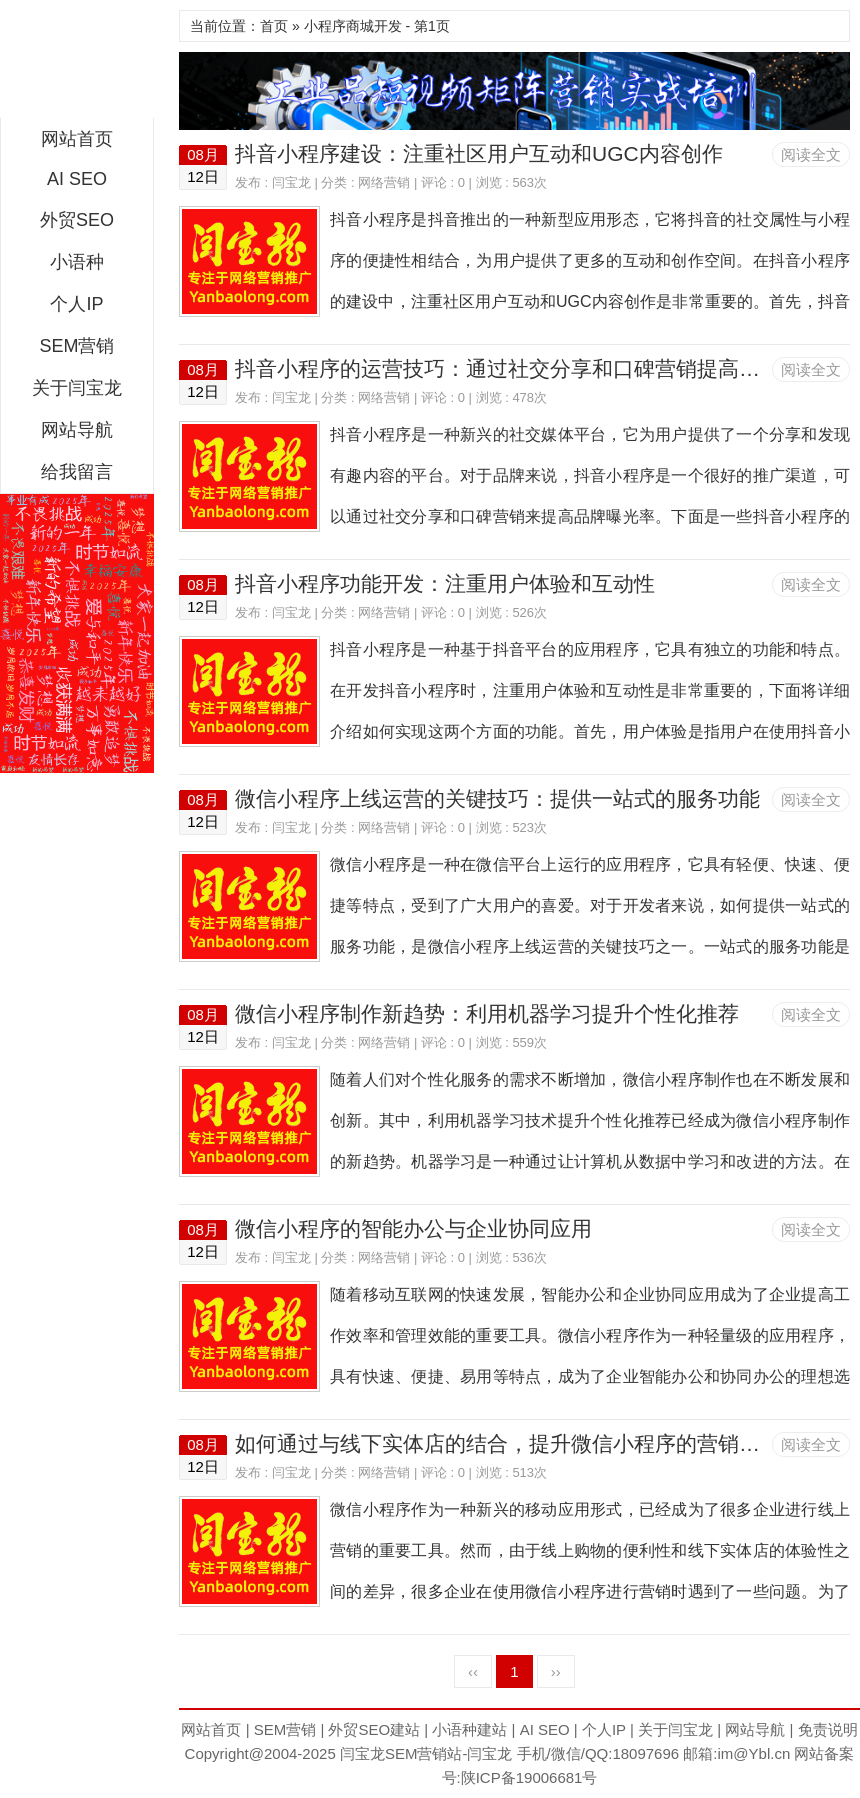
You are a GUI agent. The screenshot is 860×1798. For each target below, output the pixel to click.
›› (556, 1671)
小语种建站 (469, 1729)
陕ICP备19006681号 (529, 1777)
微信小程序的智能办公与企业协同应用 (413, 1228)
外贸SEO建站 (374, 1729)
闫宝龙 (291, 182)
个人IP (76, 304)
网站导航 (77, 430)
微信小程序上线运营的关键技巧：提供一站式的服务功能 (497, 798)
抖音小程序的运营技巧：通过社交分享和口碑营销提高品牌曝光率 (539, 368)
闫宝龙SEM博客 (77, 64)
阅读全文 (811, 154)
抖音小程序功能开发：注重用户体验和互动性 (445, 583)
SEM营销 (76, 346)
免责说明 (828, 1729)
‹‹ (473, 1671)
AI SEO (77, 179)
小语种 (77, 262)
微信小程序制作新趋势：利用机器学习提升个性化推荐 (487, 1013)
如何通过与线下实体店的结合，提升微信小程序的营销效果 (508, 1443)
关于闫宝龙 (77, 388)
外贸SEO (77, 220)
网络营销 (384, 182)
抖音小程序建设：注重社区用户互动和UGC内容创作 (479, 153)
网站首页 (77, 139)
